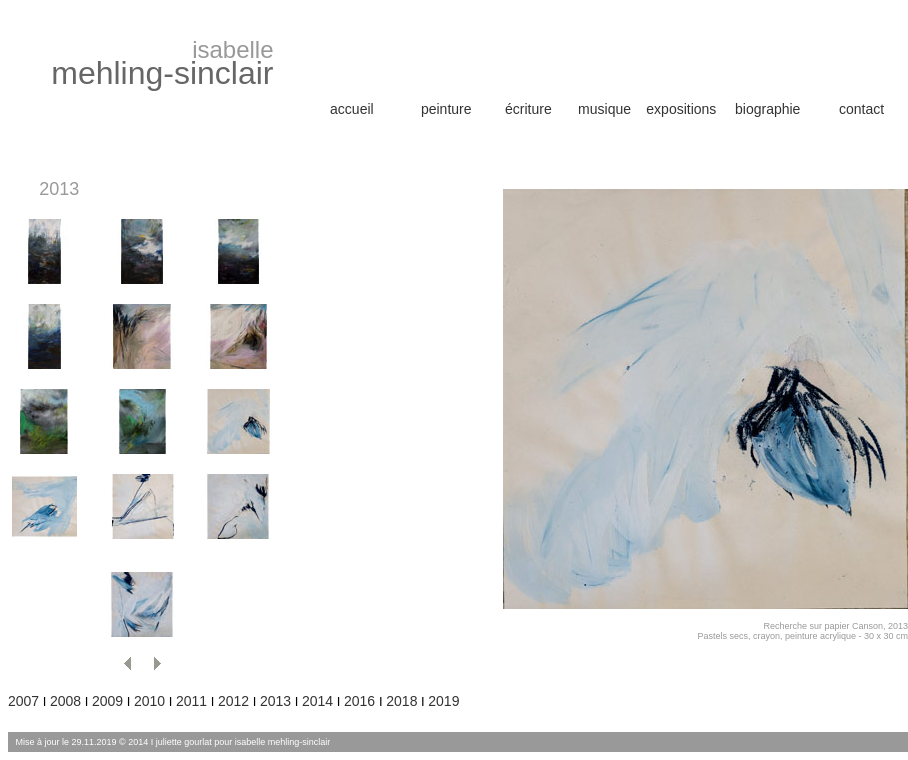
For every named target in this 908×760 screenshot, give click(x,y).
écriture (528, 109)
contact (861, 109)
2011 (191, 701)
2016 (361, 701)
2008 (65, 701)
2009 (107, 701)
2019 (443, 701)
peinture (446, 109)
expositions (681, 109)
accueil (352, 109)
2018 (401, 701)
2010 (149, 701)
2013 (275, 701)
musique (604, 109)
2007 (23, 701)
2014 (317, 701)
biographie (767, 109)
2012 (233, 701)
